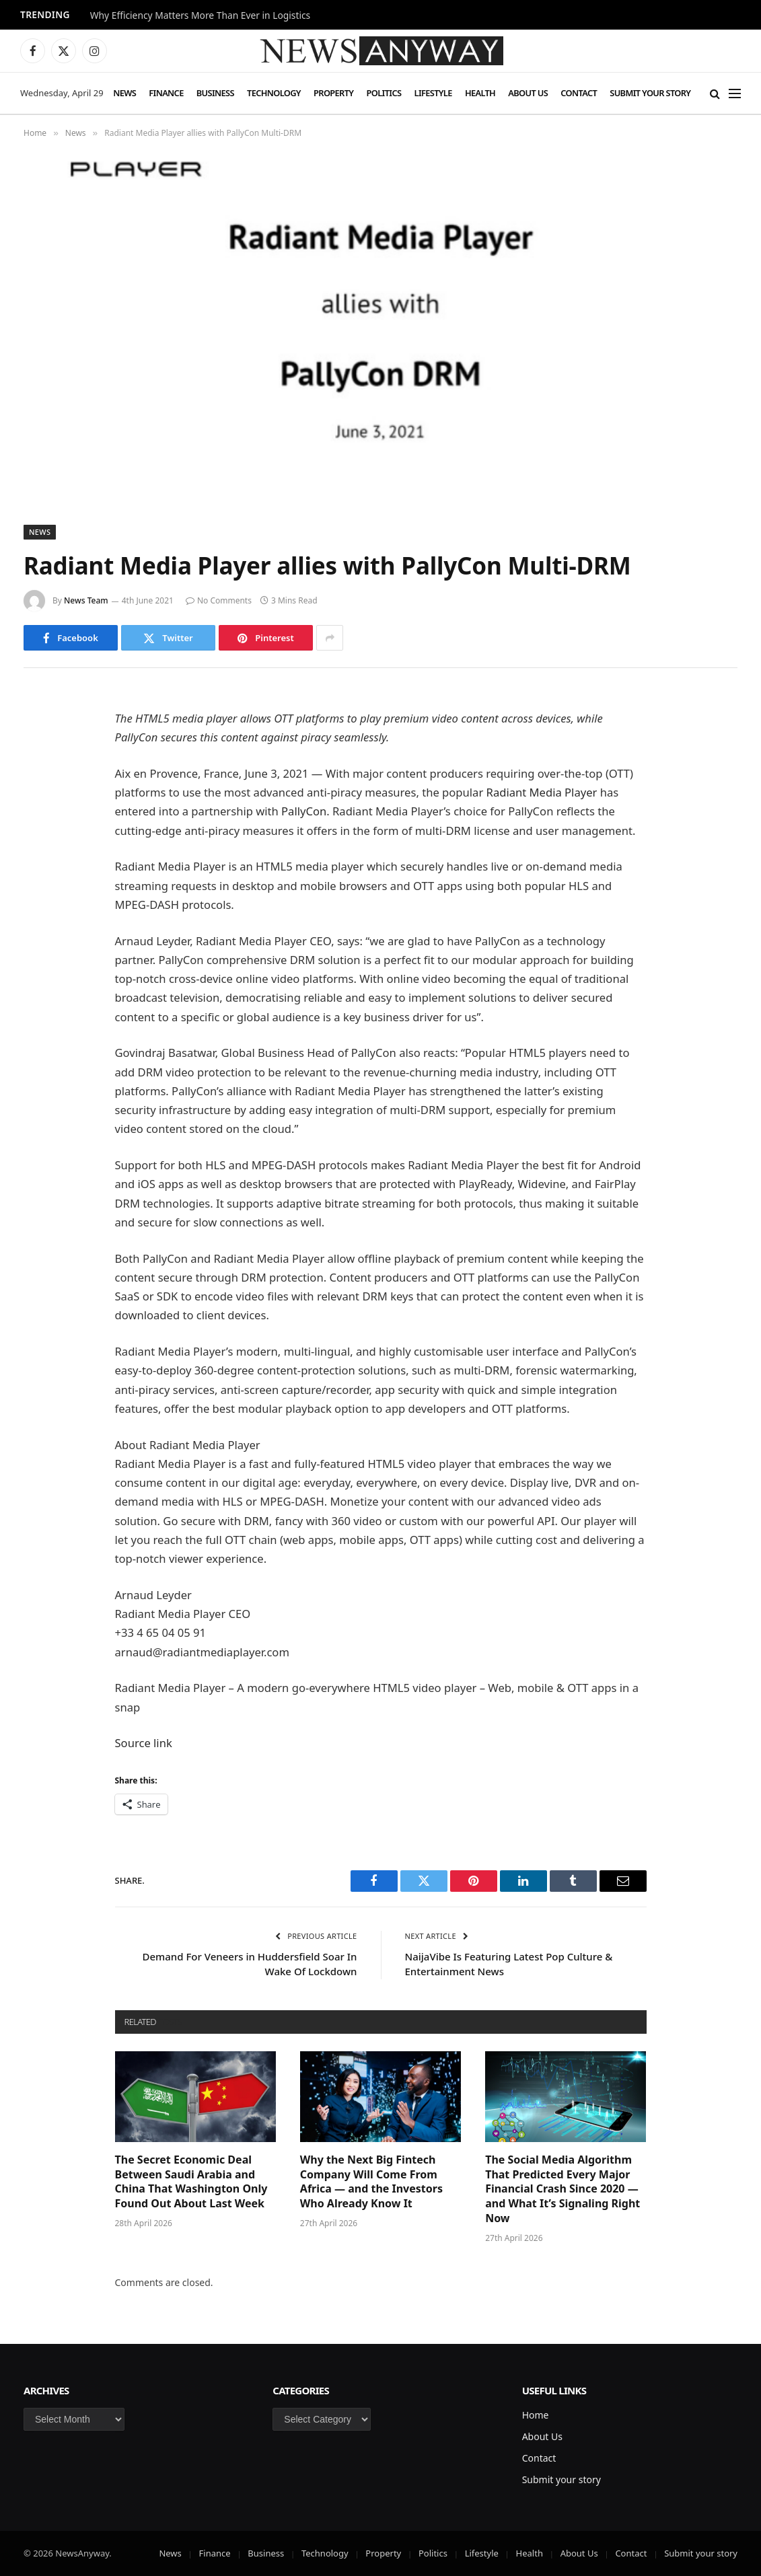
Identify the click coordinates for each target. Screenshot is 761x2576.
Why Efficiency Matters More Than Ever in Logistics (200, 15)
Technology (274, 93)
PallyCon (303, 811)
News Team (86, 600)
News (124, 93)
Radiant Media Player (541, 792)
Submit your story (650, 93)
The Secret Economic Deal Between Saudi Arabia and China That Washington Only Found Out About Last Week (191, 2182)
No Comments (219, 600)
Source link (143, 1743)
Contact (578, 93)
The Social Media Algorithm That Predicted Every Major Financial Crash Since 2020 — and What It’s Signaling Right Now (562, 2189)
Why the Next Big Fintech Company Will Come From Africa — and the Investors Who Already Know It (371, 2182)
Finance (166, 93)
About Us (528, 93)
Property (333, 93)
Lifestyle (433, 93)
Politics (384, 93)
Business (215, 93)
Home (535, 2414)
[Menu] (735, 93)
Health (480, 93)
